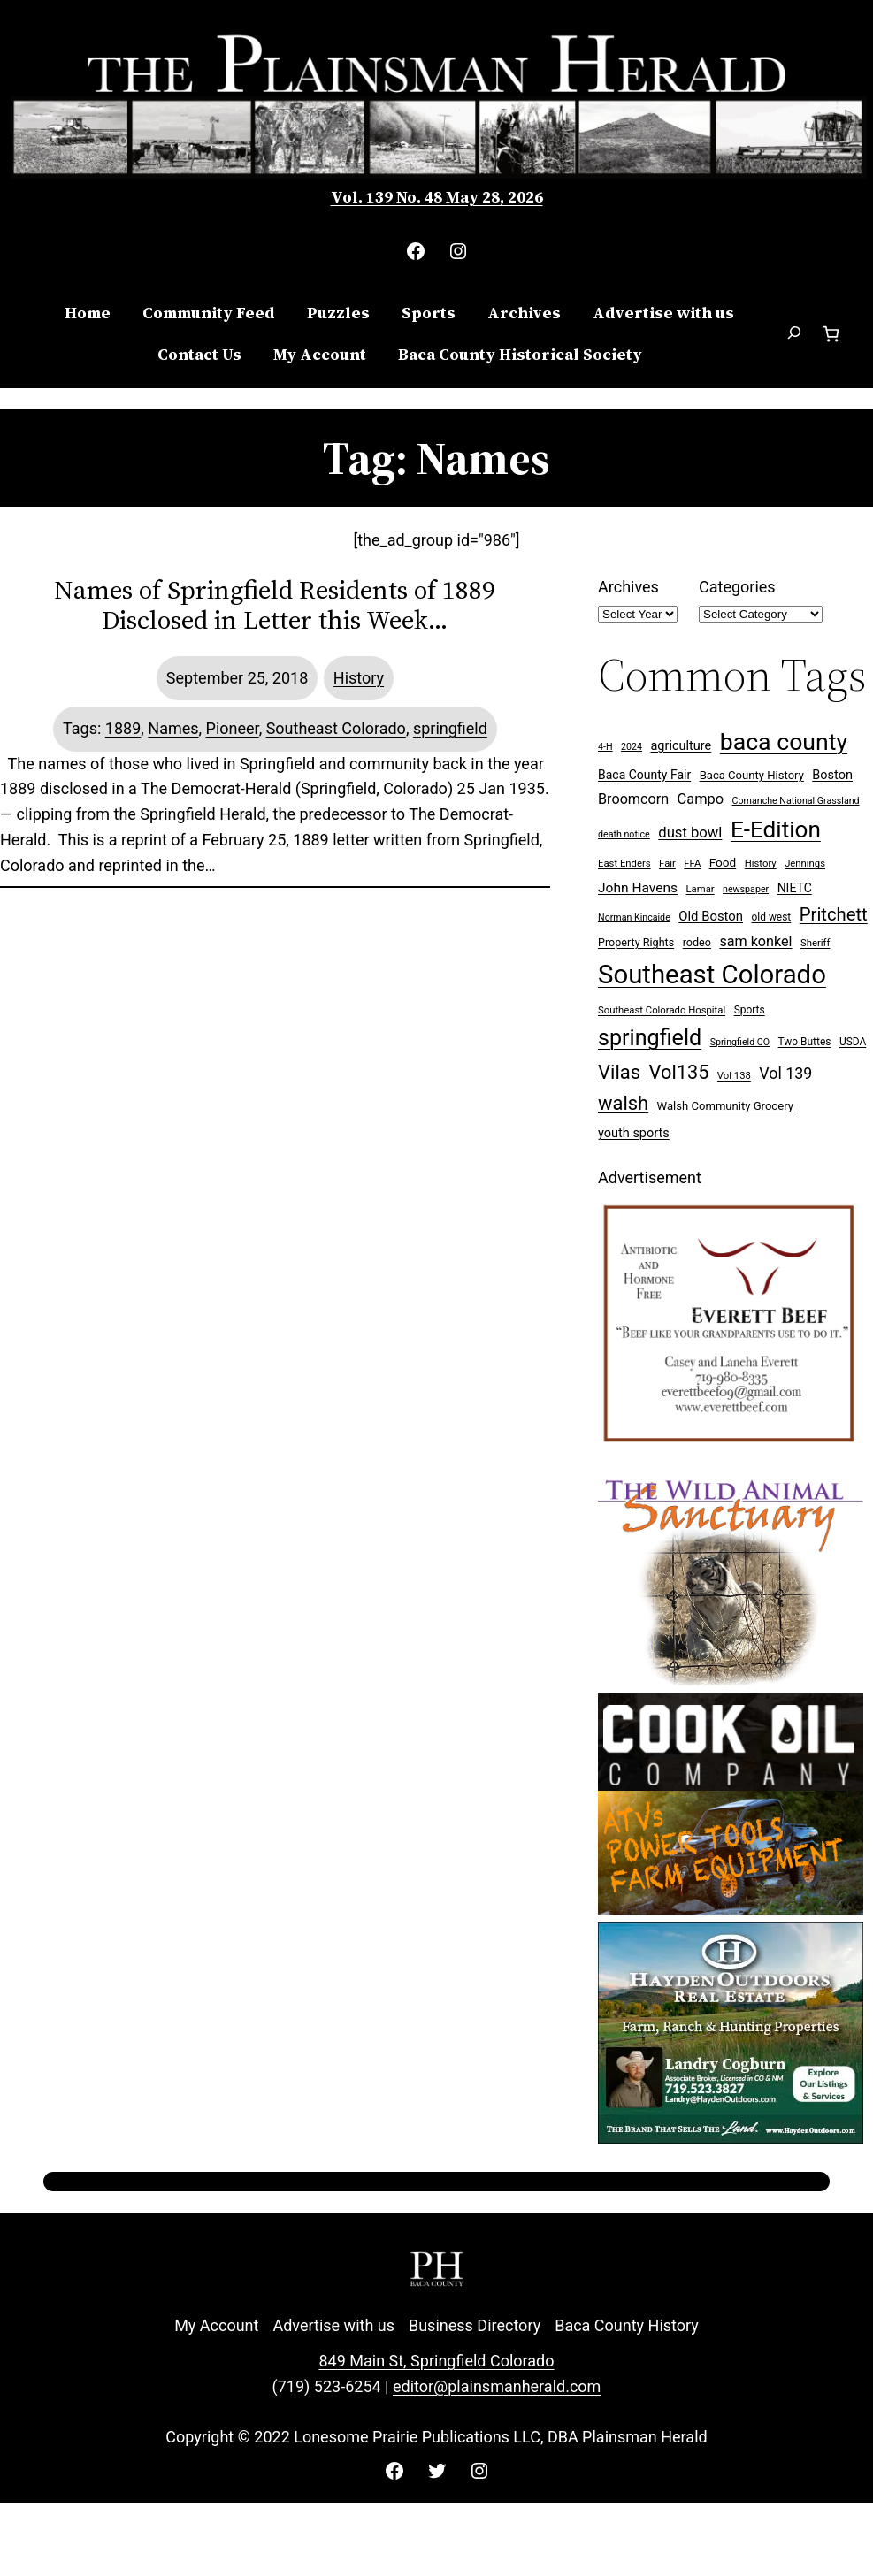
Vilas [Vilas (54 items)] (619, 1072)
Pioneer (232, 728)
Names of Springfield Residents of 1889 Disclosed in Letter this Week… (274, 605)
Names (173, 728)
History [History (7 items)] (761, 863)
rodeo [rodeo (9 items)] (697, 942)
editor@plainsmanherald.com (497, 2386)
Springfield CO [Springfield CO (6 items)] (740, 1042)
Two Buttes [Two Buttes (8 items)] (804, 1042)
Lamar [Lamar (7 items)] (700, 889)
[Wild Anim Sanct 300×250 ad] (730, 1679)
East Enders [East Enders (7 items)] (624, 863)
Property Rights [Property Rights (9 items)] (636, 942)
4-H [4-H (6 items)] (605, 747)
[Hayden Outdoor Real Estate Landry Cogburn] (730, 2138)
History (358, 678)
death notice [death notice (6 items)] (624, 834)
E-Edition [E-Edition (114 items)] (776, 829)
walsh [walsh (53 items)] (623, 1103)
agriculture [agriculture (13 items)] (680, 745)
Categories (737, 586)
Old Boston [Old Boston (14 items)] (710, 916)
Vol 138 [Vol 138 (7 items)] (734, 1076)
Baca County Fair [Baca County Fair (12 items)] (644, 775)
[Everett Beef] (730, 1450)
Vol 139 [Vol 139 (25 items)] (785, 1073)
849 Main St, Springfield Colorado (436, 2360)
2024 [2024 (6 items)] (631, 747)
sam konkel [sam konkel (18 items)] (755, 941)
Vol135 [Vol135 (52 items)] (679, 1072)
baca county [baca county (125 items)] (783, 742)
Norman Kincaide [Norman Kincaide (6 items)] (634, 917)
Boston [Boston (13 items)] (832, 775)
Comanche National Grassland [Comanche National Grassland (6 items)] (796, 800)
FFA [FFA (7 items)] (692, 863)
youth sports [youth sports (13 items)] (634, 1133)
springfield (450, 728)
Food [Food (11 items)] (723, 862)
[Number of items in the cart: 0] (831, 334)
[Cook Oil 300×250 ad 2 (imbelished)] (730, 1909)
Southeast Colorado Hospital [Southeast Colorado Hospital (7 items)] (661, 1010)
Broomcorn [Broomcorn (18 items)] (633, 799)
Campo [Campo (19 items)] (701, 799)
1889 (123, 728)
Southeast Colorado (336, 728)
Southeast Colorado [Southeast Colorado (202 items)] (712, 974)
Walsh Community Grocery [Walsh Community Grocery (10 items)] (725, 1105)
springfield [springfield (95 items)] (649, 1038)
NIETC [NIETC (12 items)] (794, 888)
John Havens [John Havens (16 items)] (638, 888)
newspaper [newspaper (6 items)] (746, 889)
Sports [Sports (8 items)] (749, 1010)
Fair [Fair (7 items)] (667, 863)
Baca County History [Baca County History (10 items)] (752, 775)
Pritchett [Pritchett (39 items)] (834, 914)
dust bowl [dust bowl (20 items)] (690, 832)
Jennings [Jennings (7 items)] (805, 863)
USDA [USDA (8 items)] (852, 1042)
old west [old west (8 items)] (772, 917)
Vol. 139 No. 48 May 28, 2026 (437, 197)
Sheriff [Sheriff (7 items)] (815, 943)
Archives (628, 586)
